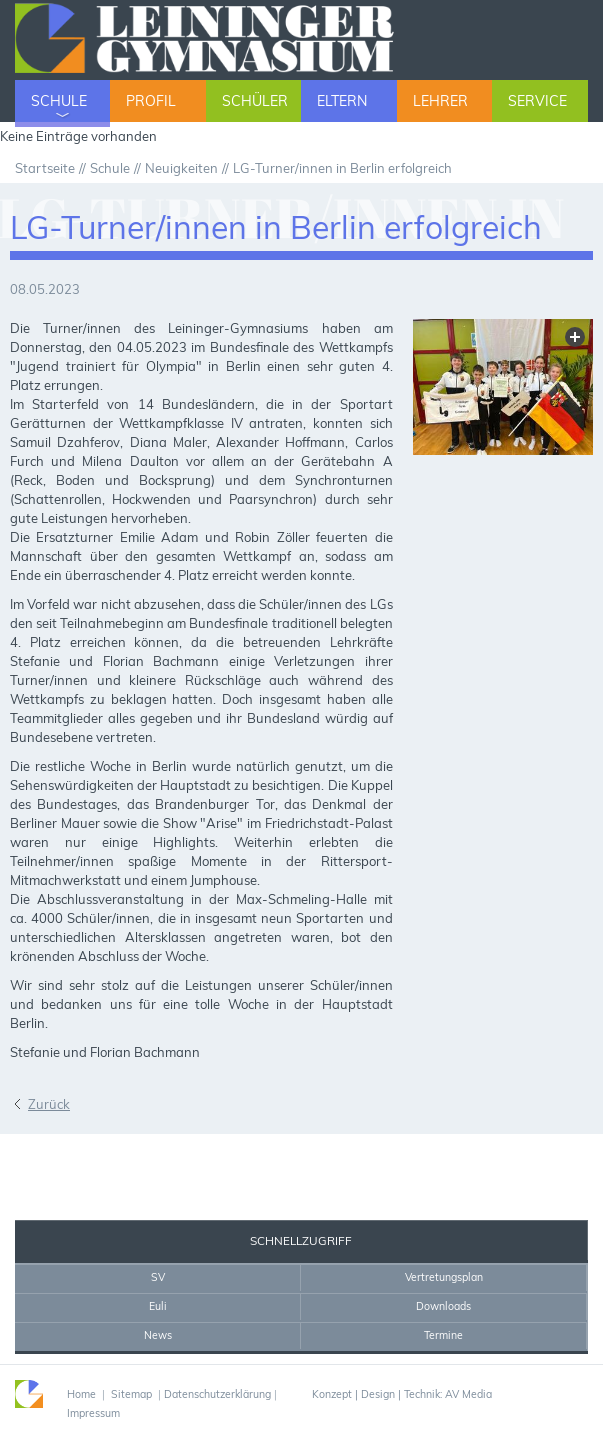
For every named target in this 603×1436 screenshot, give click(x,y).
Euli (158, 1306)
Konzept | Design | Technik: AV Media (402, 1394)
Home (149, 1153)
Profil (151, 101)
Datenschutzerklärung (217, 1394)
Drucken (202, 1153)
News (158, 1335)
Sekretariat (63, 1153)
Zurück (49, 1104)
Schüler (255, 101)
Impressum (93, 1413)
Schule (59, 101)
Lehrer (440, 101)
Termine (443, 1335)
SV (158, 1277)
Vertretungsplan (444, 1277)
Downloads (443, 1306)
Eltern (342, 101)
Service (537, 101)
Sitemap (131, 1394)
